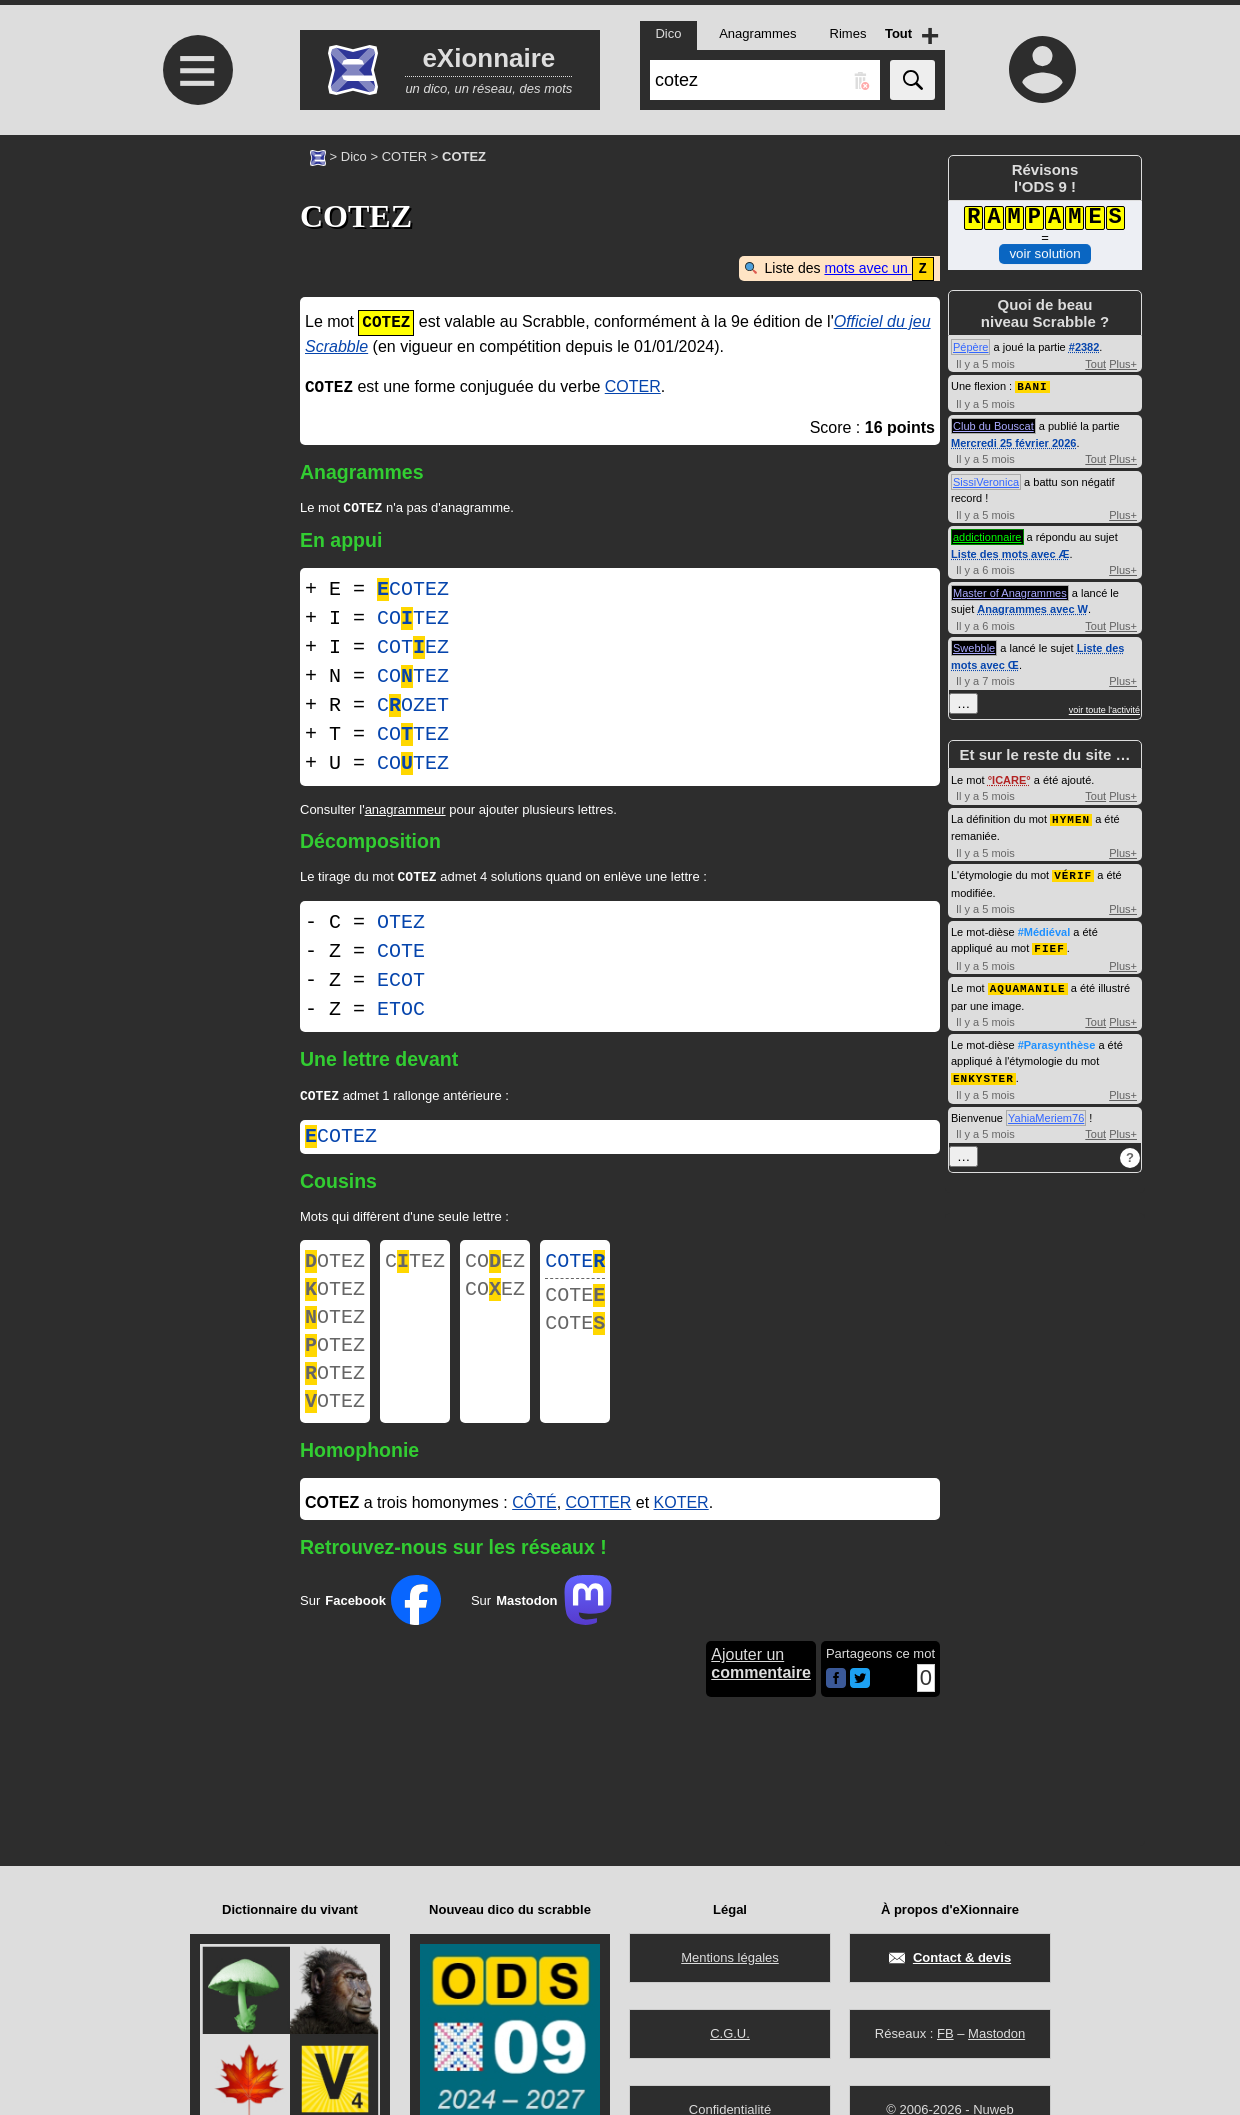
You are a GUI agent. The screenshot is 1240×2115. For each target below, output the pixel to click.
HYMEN (1071, 817)
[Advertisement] (195, 302)
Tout (1095, 364)
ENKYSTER (983, 1072)
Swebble (974, 647)
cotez (341, 1141)
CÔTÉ (534, 1531)
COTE (401, 954)
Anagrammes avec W (1032, 608)
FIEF (1049, 944)
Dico (354, 156)
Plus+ (1123, 364)
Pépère (970, 347)
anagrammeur (405, 810)
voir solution (1044, 253)
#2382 (1084, 347)
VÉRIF (1073, 872)
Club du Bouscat (993, 425)
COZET (413, 706)
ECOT (401, 983)
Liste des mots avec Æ (1010, 553)
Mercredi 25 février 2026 (1013, 442)
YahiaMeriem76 (1046, 1112)
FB (945, 2033)
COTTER (599, 1531)
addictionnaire (987, 536)
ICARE (1009, 779)
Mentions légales (730, 1957)
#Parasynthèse (1057, 1040)
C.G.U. (730, 2033)
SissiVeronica (986, 481)
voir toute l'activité (1104, 709)
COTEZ (413, 590)
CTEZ (415, 1268)
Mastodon (996, 2033)
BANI (1032, 385)
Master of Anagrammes (1010, 592)
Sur (370, 1629)
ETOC (401, 1012)
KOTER (681, 1531)
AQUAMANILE (1028, 983)
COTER (405, 156)
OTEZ (401, 925)
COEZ (495, 1268)
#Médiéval (1044, 929)
